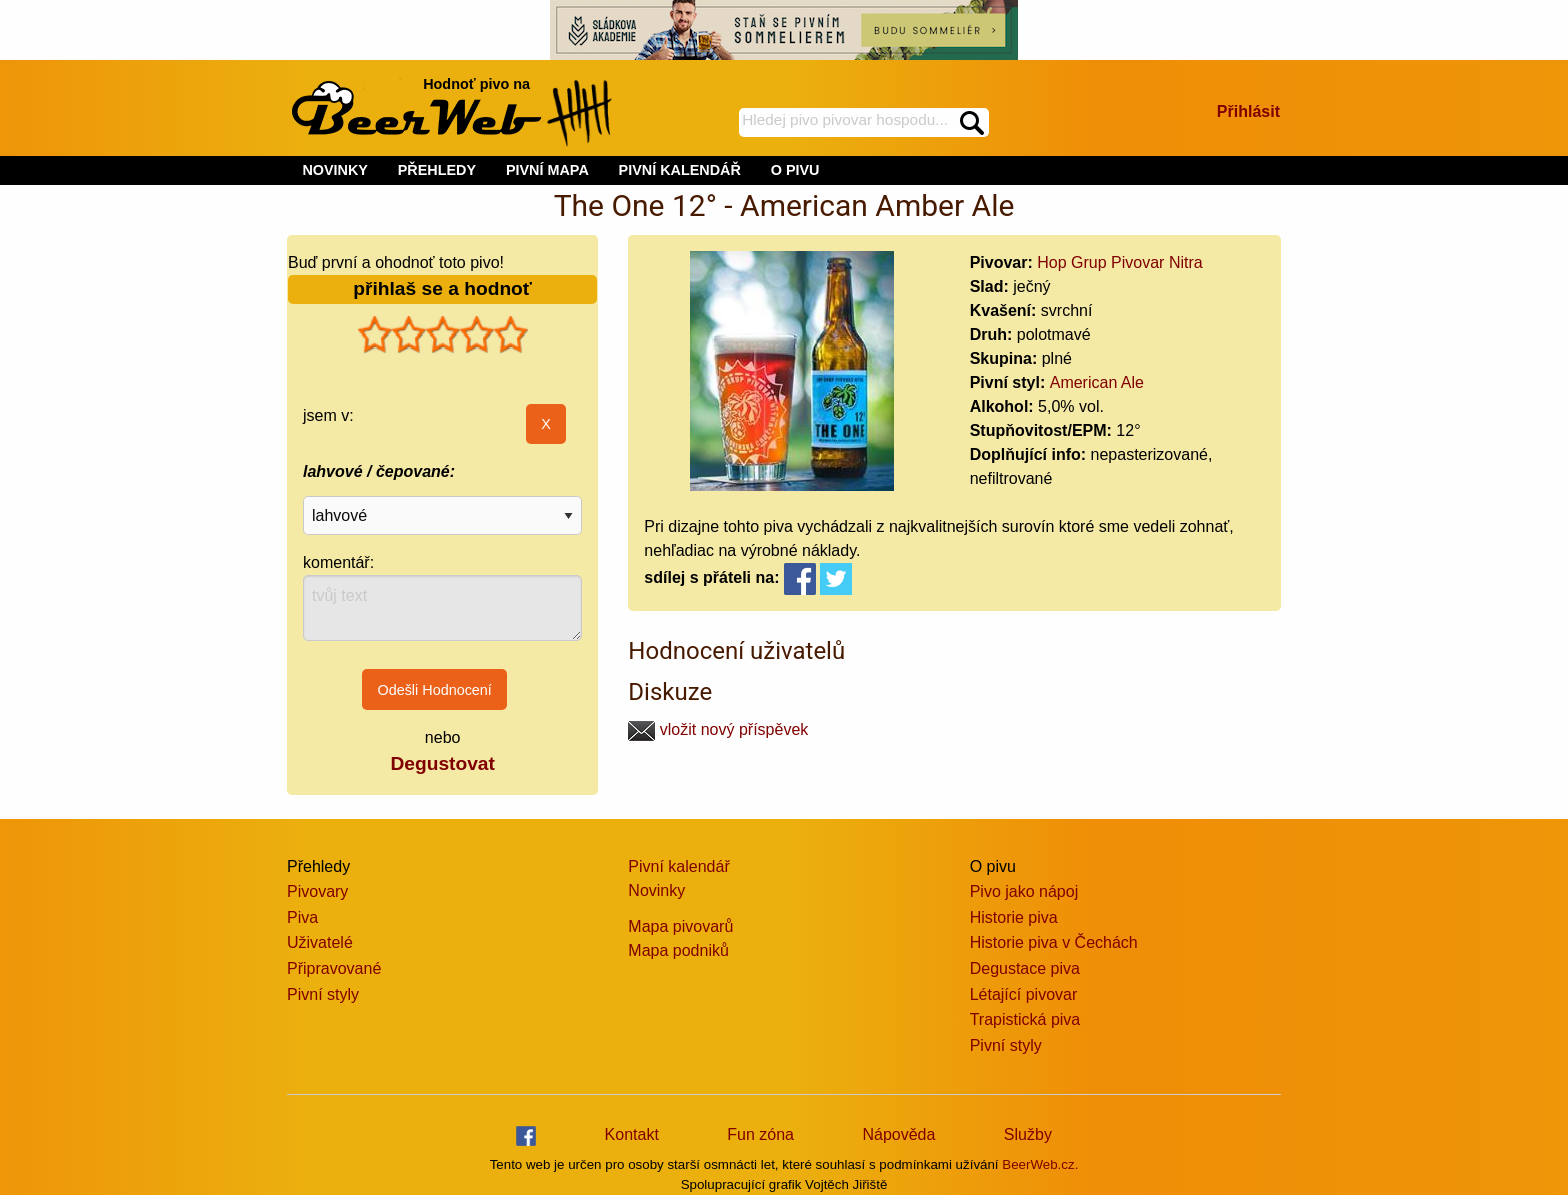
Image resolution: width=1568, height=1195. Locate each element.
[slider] (443, 335)
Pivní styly (323, 994)
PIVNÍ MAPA (547, 170)
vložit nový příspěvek (718, 729)
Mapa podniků (678, 950)
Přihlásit (1248, 111)
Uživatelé (320, 942)
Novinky (656, 890)
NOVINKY (335, 170)
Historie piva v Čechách (1054, 942)
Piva (302, 917)
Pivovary (317, 891)
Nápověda (898, 1134)
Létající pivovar (1024, 994)
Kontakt (632, 1134)
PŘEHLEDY (437, 170)
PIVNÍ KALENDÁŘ (680, 170)
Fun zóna (760, 1134)
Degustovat (442, 763)
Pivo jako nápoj (1024, 891)
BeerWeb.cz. (1040, 1164)
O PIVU (795, 170)
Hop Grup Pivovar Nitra (1119, 262)
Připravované (334, 968)
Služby (1028, 1134)
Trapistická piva (1025, 1019)
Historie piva (1014, 917)
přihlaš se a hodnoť (442, 288)
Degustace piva (1025, 968)
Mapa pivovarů (680, 926)
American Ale (1097, 382)
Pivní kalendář (678, 866)
